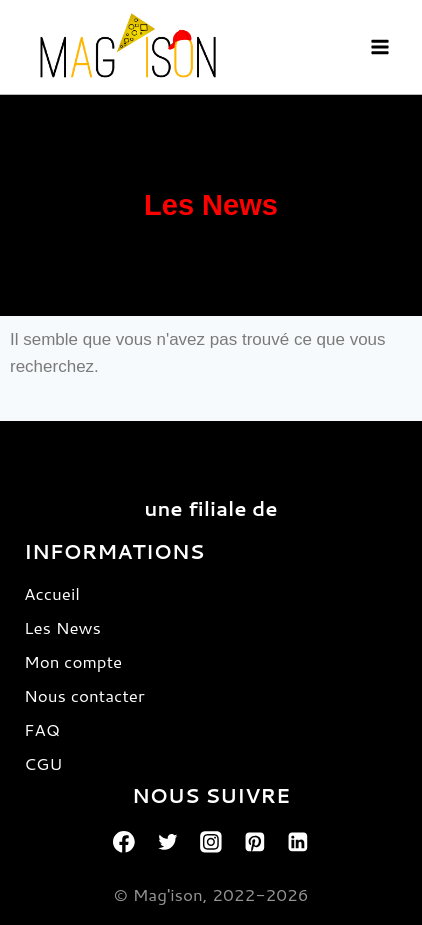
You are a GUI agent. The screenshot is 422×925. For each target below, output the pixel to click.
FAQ (42, 729)
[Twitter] (168, 842)
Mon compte (73, 661)
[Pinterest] (255, 842)
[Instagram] (211, 842)
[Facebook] (124, 842)
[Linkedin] (298, 842)
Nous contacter (84, 695)
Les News (62, 627)
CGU (43, 763)
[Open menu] (379, 46)
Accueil (52, 593)
